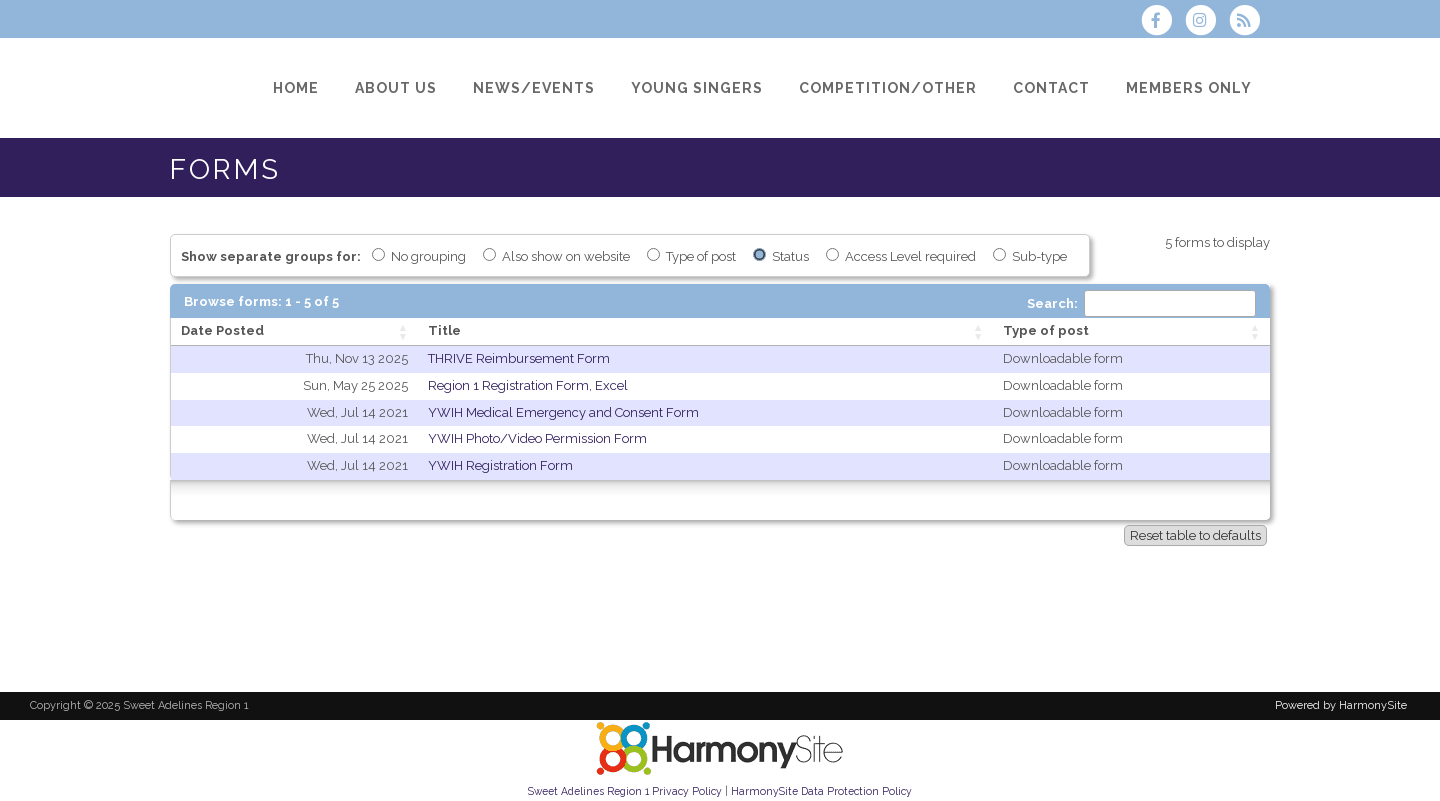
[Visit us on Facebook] (1162, 22)
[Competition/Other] (888, 88)
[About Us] (396, 88)
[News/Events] (534, 88)
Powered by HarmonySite (1341, 705)
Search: (1141, 303)
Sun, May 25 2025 (355, 385)
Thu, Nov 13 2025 (357, 358)
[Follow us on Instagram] (1207, 22)
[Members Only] (1189, 88)
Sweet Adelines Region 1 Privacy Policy (625, 791)
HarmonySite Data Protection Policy (821, 791)
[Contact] (1051, 88)
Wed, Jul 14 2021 (357, 412)
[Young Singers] (697, 88)
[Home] (296, 88)
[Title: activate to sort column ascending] (705, 332)
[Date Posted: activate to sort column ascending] (294, 332)
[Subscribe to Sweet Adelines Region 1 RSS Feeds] (1249, 22)
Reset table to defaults (1195, 535)
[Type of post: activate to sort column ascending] (1131, 332)
